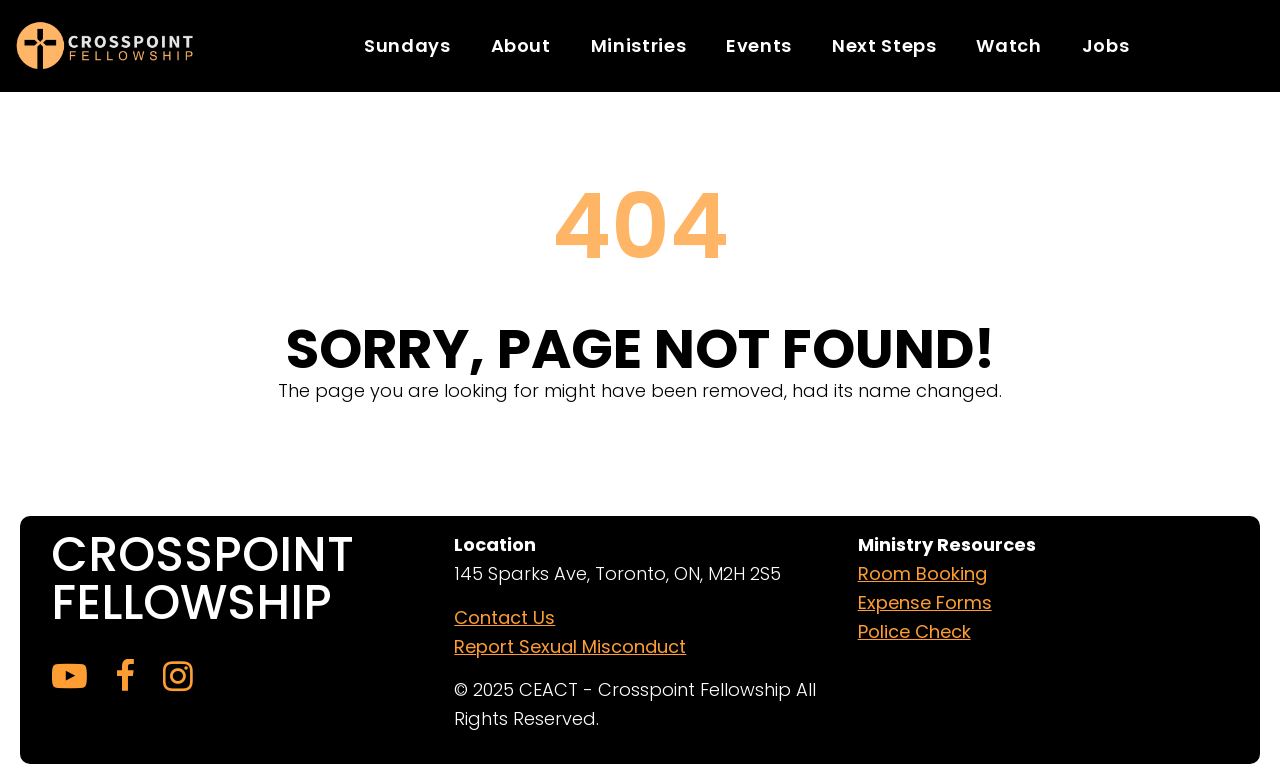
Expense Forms (925, 602)
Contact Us (504, 617)
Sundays (407, 45)
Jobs (1106, 45)
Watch (1008, 45)
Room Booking (922, 573)
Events (759, 45)
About (521, 45)
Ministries (638, 45)
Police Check (914, 631)
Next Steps (884, 45)
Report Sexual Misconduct (570, 646)
